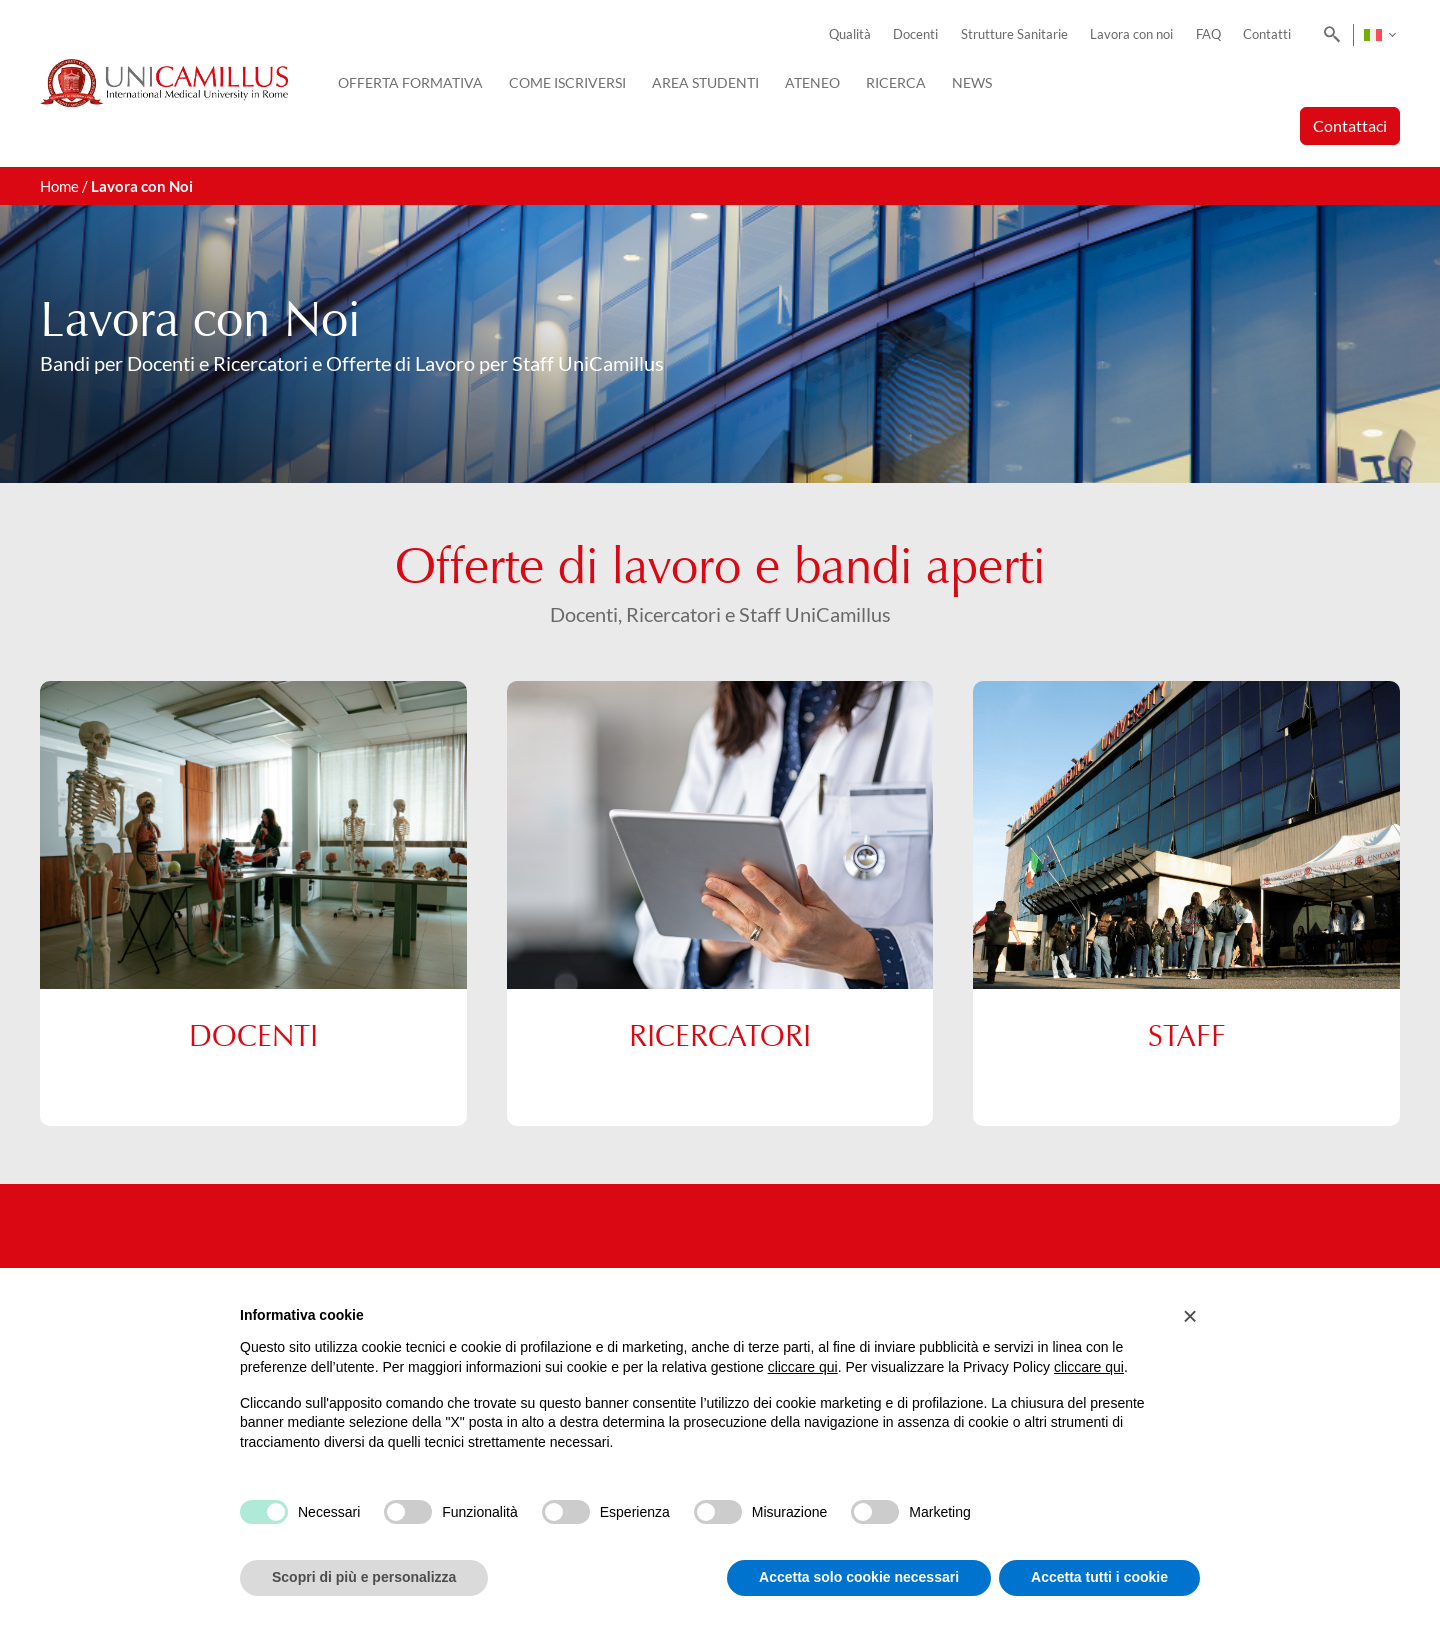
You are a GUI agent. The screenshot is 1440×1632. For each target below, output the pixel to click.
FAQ (1208, 34)
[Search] (1328, 35)
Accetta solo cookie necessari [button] (859, 1577)
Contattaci (1350, 125)
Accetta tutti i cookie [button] (1099, 1577)
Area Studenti (705, 82)
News (972, 82)
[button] (1190, 1316)
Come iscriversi (567, 82)
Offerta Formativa (410, 82)
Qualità (850, 34)
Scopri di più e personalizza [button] (364, 1577)
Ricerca (896, 82)
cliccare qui (803, 1367)
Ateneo (812, 82)
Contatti (1267, 34)
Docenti (915, 34)
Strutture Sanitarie (1014, 34)
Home (59, 186)
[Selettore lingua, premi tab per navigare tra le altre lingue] (1379, 35)
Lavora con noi (1131, 34)
